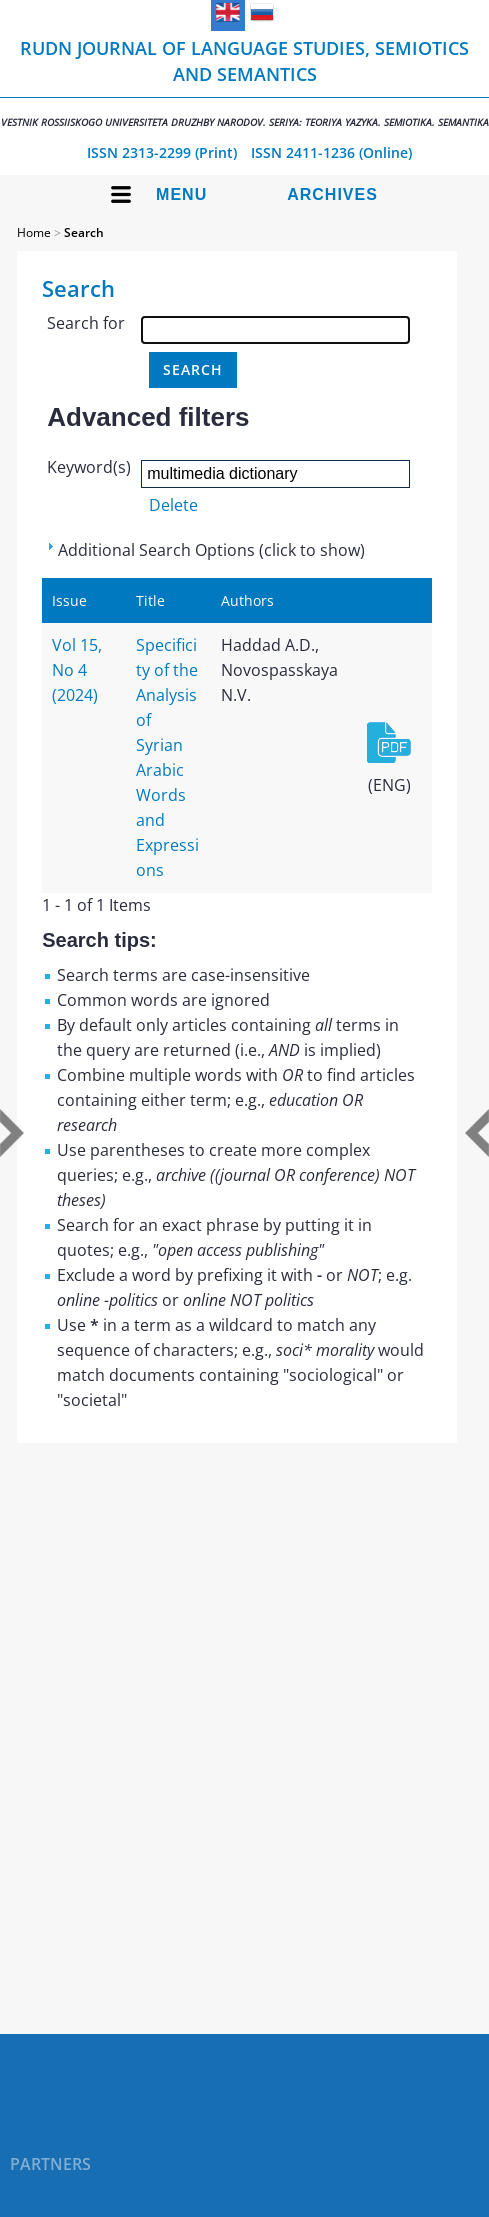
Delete (173, 505)
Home (34, 232)
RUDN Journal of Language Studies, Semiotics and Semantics (244, 82)
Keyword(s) (89, 467)
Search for (86, 323)
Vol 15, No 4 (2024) (77, 670)
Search (84, 232)
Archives (332, 194)
